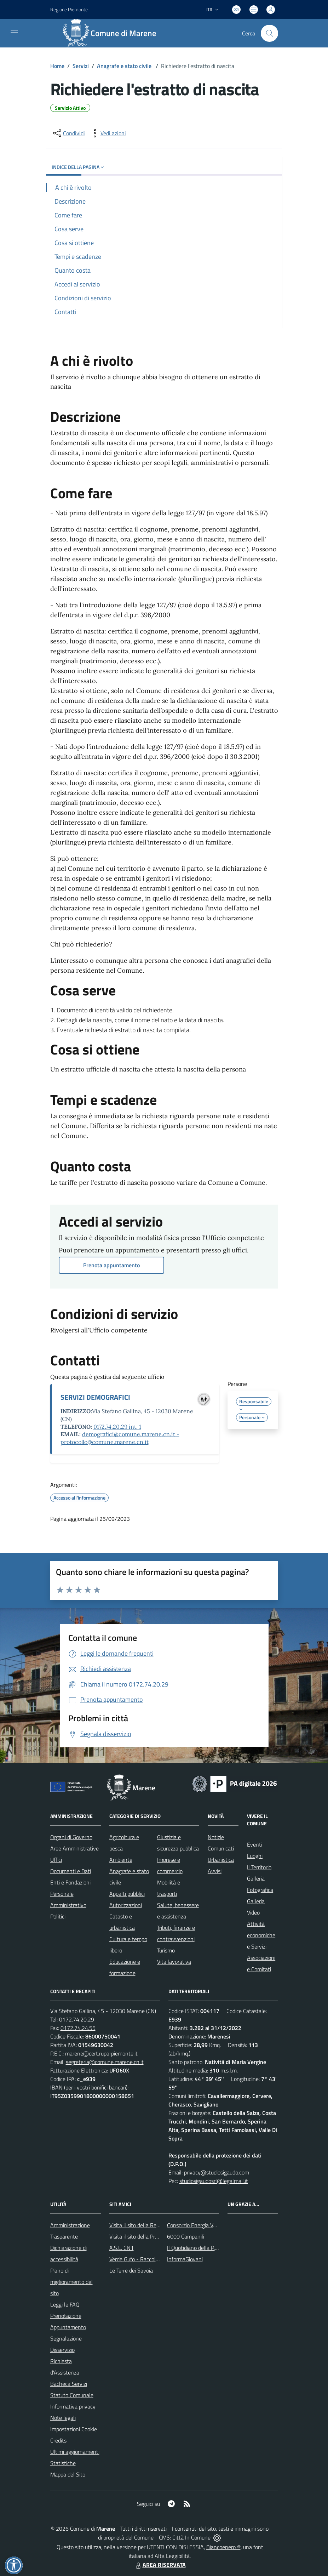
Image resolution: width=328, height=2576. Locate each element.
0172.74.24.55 (78, 2028)
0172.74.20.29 (76, 2019)
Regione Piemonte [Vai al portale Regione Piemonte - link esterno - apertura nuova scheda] (69, 9)
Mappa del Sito (67, 2474)
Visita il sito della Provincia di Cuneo (151, 2236)
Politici (57, 1916)
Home (57, 66)
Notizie (216, 1837)
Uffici (56, 1859)
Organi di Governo (71, 1837)
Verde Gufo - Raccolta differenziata (150, 2259)
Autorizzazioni (125, 1905)
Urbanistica (221, 1859)
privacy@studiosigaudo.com (216, 2172)
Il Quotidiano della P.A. (193, 2248)
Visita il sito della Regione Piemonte (151, 2225)
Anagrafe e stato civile (125, 66)
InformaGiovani (185, 2259)
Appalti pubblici (127, 1893)
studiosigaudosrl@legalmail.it (213, 2181)
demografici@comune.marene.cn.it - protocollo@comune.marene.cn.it (120, 1438)
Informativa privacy (73, 2406)
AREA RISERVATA (160, 2564)
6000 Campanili (185, 2236)
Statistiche (63, 2463)
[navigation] (14, 32)
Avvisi (214, 1871)
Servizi (81, 66)
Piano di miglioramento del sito (71, 2281)
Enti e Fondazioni (70, 1882)
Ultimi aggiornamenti (74, 2451)
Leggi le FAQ (65, 2304)
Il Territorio (259, 1867)
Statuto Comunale (71, 2395)
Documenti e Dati (70, 1871)
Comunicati (221, 1848)
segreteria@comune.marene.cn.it (105, 2062)
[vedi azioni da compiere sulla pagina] (107, 133)
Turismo (166, 1950)
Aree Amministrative (74, 1848)
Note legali (63, 2417)
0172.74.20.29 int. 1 (117, 1426)
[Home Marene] (113, 33)
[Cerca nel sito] (269, 33)
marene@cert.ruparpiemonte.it (101, 2053)
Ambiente (120, 1859)
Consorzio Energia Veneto (197, 2225)
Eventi (254, 1844)
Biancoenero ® (223, 2547)
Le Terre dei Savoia (131, 2270)
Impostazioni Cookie (73, 2429)
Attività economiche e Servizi (261, 1935)
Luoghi (255, 1856)
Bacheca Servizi (68, 2383)
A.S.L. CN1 (121, 2248)
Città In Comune (191, 2537)
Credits (58, 2440)
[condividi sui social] (68, 133)
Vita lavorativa (174, 1961)
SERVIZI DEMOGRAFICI (95, 1397)
